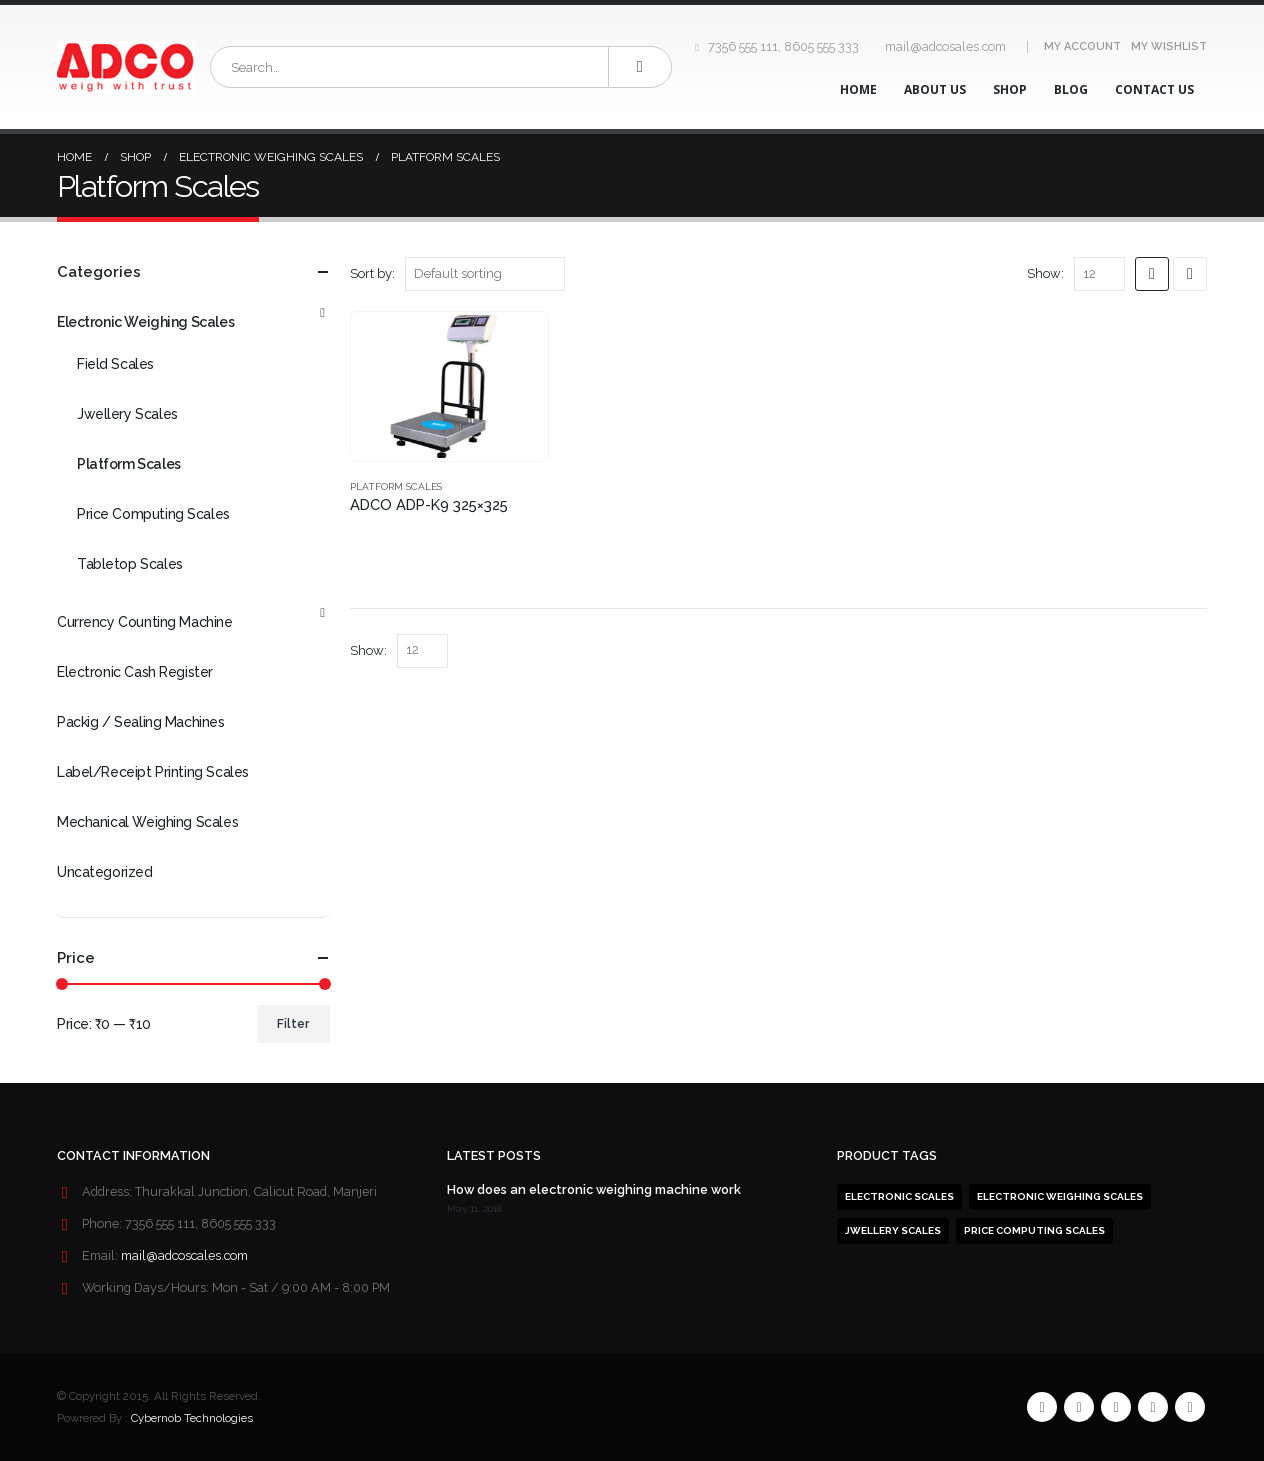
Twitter (1079, 1407)
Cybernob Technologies (192, 1418)
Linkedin (1190, 1407)
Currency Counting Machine (145, 622)
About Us (935, 89)
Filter (293, 1024)
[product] (449, 387)
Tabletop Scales (130, 564)
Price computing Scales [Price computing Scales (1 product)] (1034, 1230)
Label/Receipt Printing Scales (153, 772)
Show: (1045, 273)
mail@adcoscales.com (184, 1255)
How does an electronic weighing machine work (594, 1189)
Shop (1010, 89)
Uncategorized (105, 872)
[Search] (640, 67)
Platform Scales (396, 486)
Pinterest (1153, 1407)
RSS (1116, 1407)
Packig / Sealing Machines (141, 722)
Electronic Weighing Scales (145, 322)
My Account (1082, 46)
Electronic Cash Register (135, 672)
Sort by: (372, 273)
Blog (1071, 89)
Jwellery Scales (127, 414)
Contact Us (1154, 89)
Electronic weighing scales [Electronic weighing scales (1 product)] (1060, 1196)
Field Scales (115, 364)
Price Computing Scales (153, 514)
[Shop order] (485, 274)
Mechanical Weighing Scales (147, 822)
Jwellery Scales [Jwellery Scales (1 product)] (893, 1230)
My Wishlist (1169, 46)
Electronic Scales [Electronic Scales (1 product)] (899, 1196)
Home (858, 89)
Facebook (1042, 1407)
